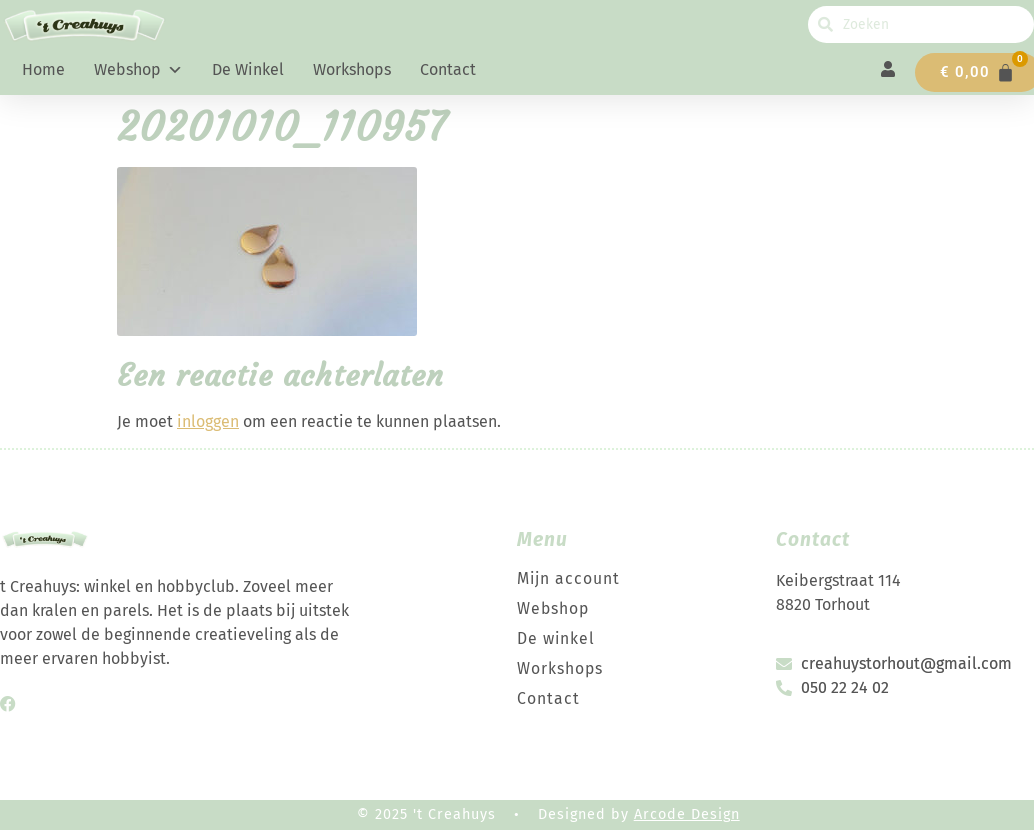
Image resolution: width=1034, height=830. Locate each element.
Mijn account (569, 578)
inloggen (208, 421)
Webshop (138, 70)
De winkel (248, 69)
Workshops (352, 69)
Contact (448, 69)
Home (43, 69)
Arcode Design (687, 814)
